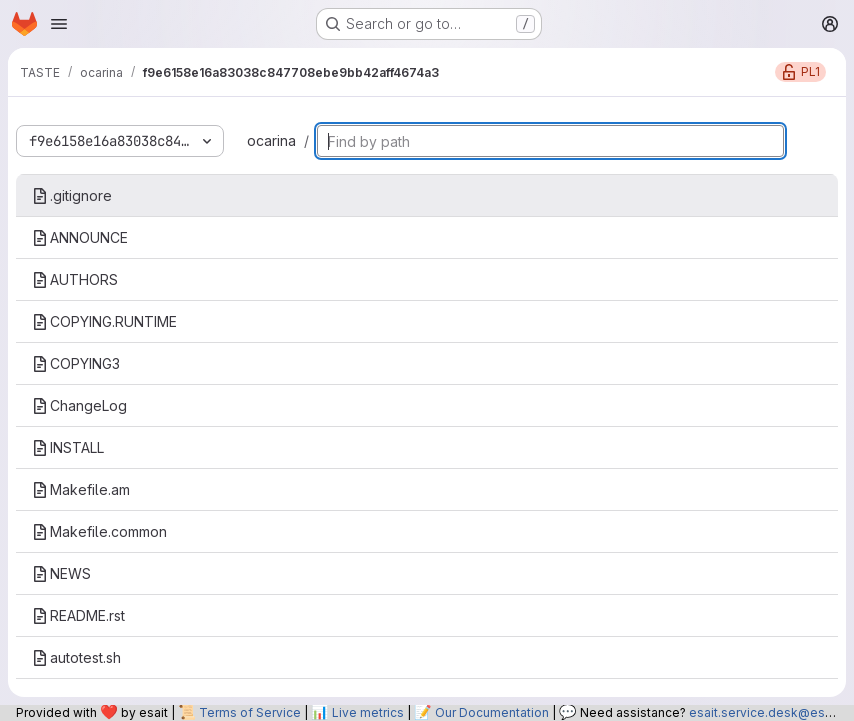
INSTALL (68, 447)
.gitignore (72, 195)
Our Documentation (492, 712)
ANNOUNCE (80, 237)
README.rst (78, 615)
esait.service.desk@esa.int (769, 712)
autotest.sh (76, 657)
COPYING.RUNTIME (104, 321)
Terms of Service (250, 712)
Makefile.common (99, 531)
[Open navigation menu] (59, 24)
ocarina (271, 140)
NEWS (61, 573)
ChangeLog (79, 405)
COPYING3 (76, 363)
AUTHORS (75, 279)
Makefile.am (81, 489)
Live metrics (368, 712)
